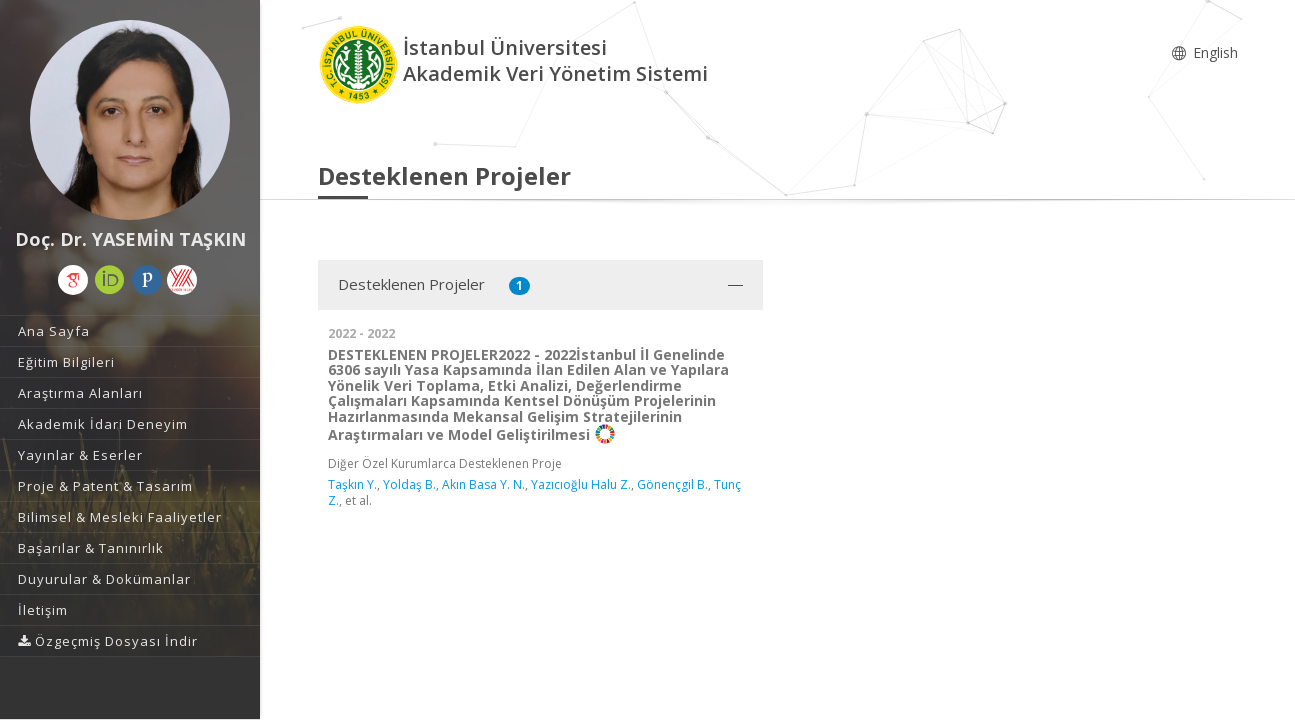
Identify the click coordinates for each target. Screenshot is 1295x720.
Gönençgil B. (672, 484)
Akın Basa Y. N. (483, 484)
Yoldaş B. (409, 484)
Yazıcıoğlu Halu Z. (581, 484)
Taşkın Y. (352, 484)
